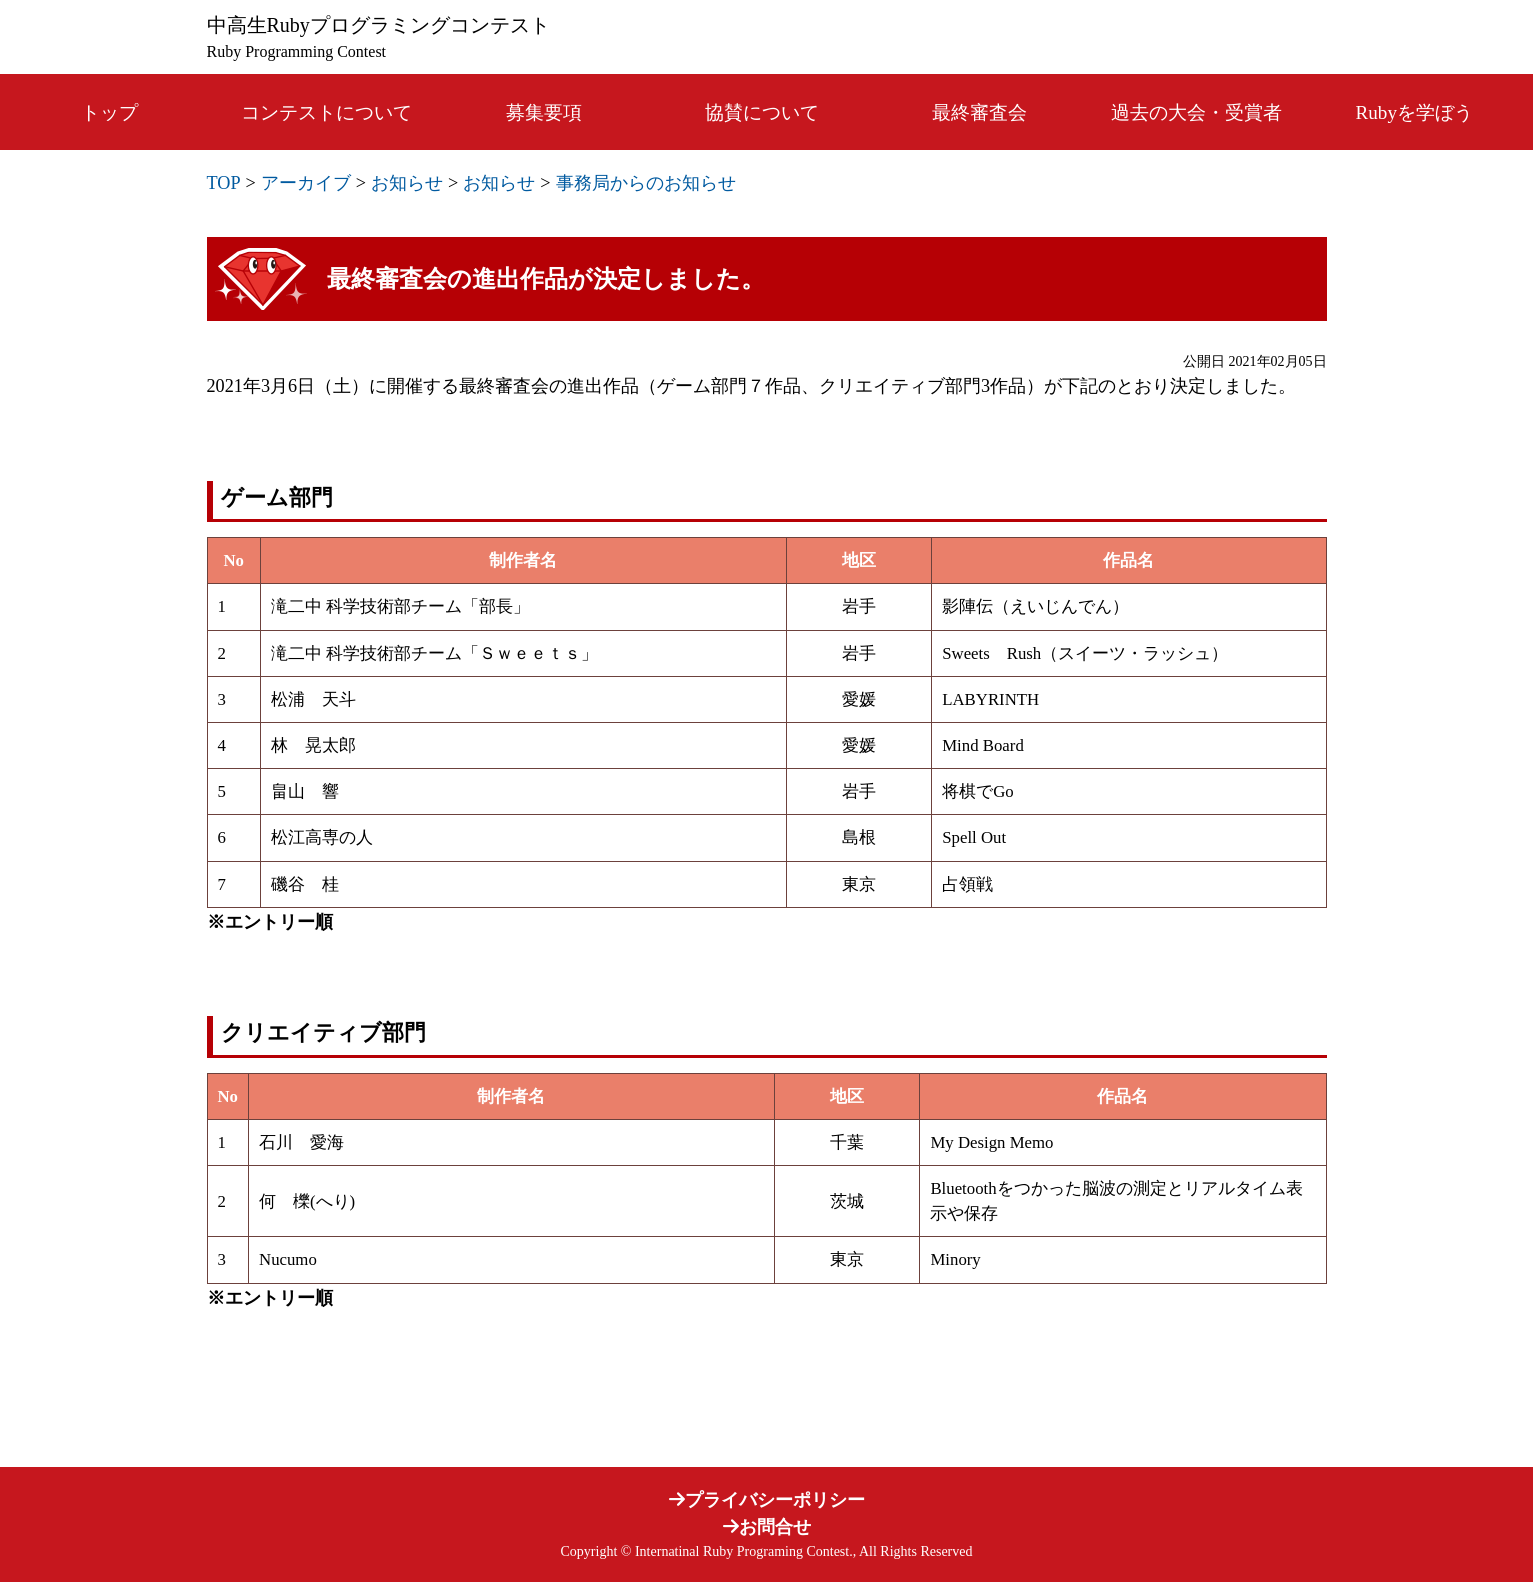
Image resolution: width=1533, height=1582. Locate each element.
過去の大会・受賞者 (1196, 112)
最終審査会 (979, 112)
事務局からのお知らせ (646, 183)
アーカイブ (306, 183)
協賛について (762, 112)
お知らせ (407, 183)
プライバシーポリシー (767, 1500)
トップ (109, 112)
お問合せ (767, 1527)
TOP (224, 183)
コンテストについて (326, 112)
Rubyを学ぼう (1414, 112)
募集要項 (544, 112)
